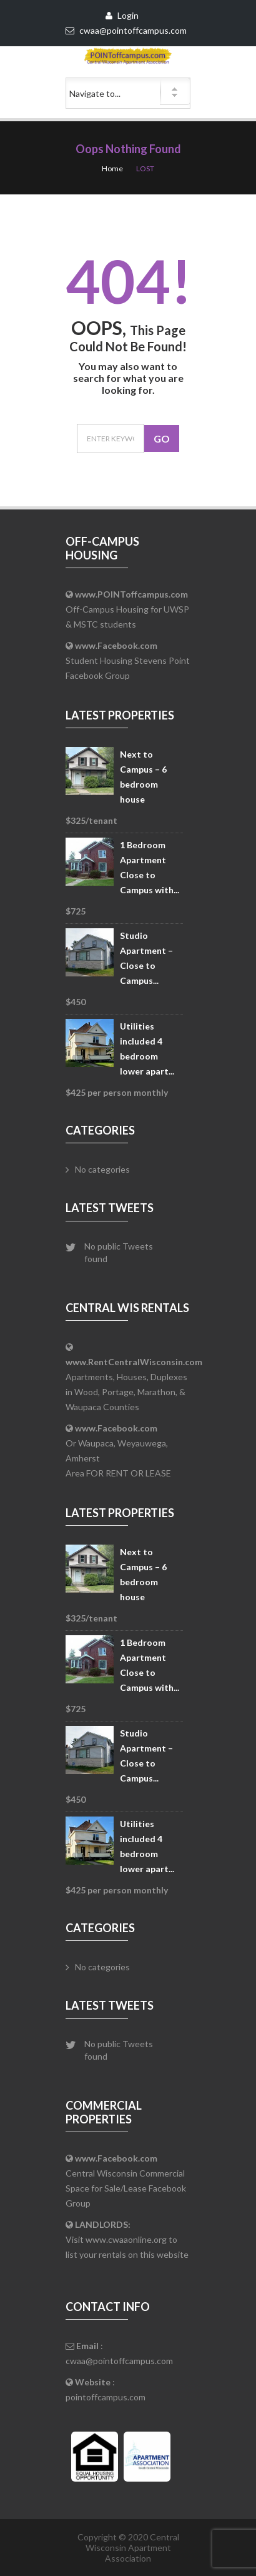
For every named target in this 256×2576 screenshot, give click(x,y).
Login (122, 15)
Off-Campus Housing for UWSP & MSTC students (127, 609)
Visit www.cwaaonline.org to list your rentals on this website (127, 2239)
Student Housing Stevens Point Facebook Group (128, 660)
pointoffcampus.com (105, 2397)
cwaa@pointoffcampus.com (119, 2360)
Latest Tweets (110, 1208)
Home (112, 168)
